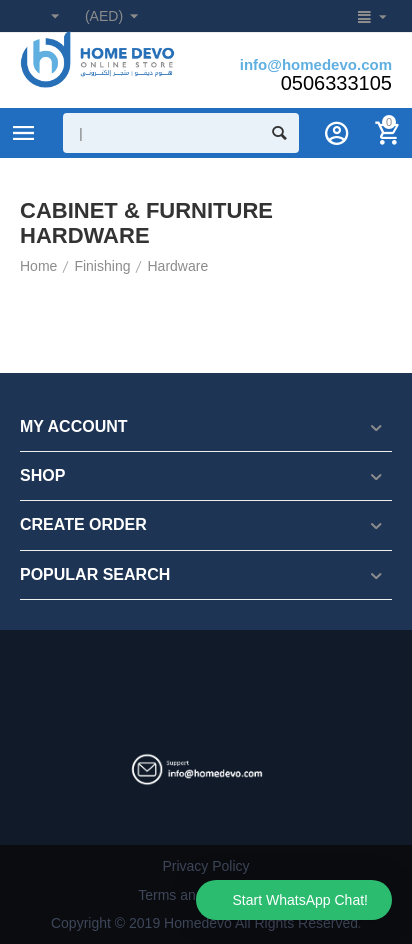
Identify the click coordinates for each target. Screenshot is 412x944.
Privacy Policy (205, 866)
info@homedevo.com (316, 64)
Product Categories (24, 133)
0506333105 (336, 83)
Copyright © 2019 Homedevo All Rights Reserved (204, 923)
